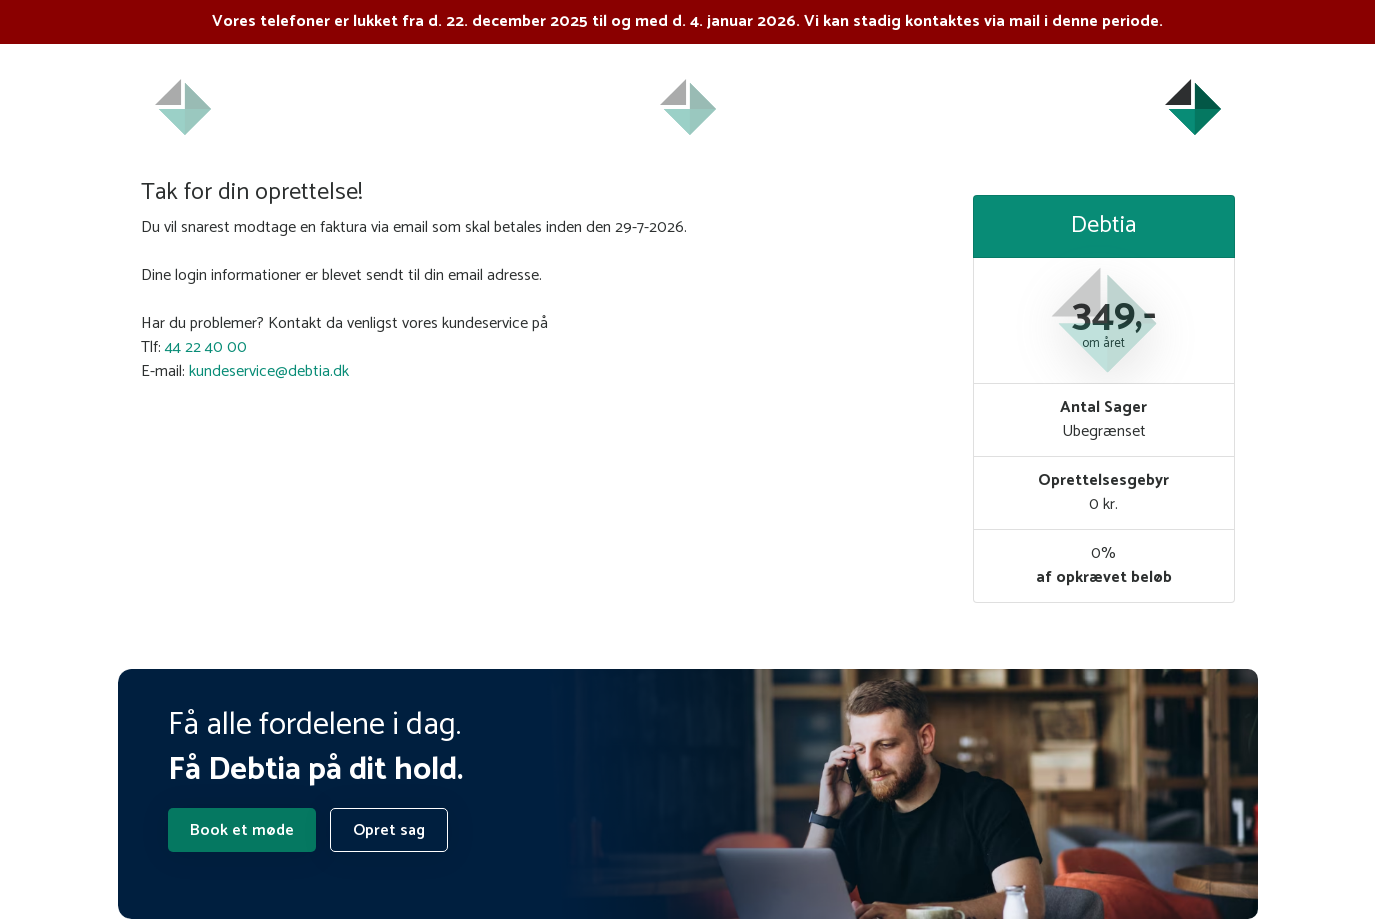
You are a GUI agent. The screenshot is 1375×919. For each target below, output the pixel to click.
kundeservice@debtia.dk (269, 371)
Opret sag (389, 830)
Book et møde (242, 830)
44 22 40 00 (206, 347)
